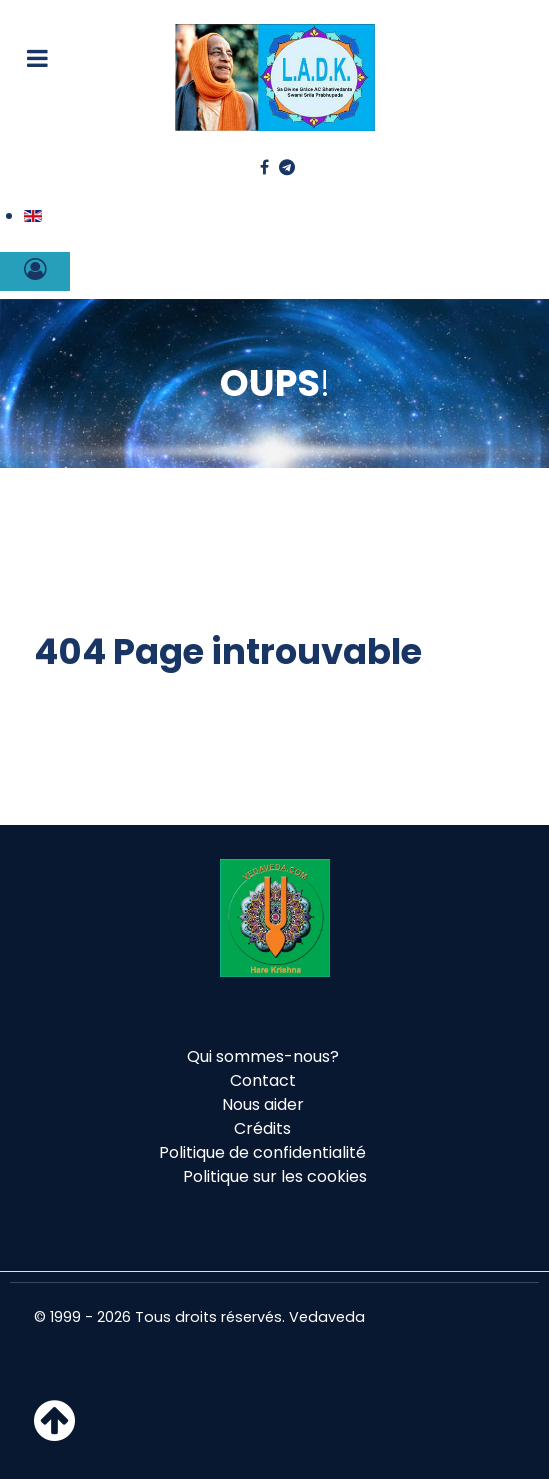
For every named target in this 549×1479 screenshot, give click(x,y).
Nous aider (263, 1104)
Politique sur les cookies (275, 1176)
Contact (263, 1080)
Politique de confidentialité (262, 1152)
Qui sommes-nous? (263, 1056)
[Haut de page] (54, 1432)
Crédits (262, 1128)
